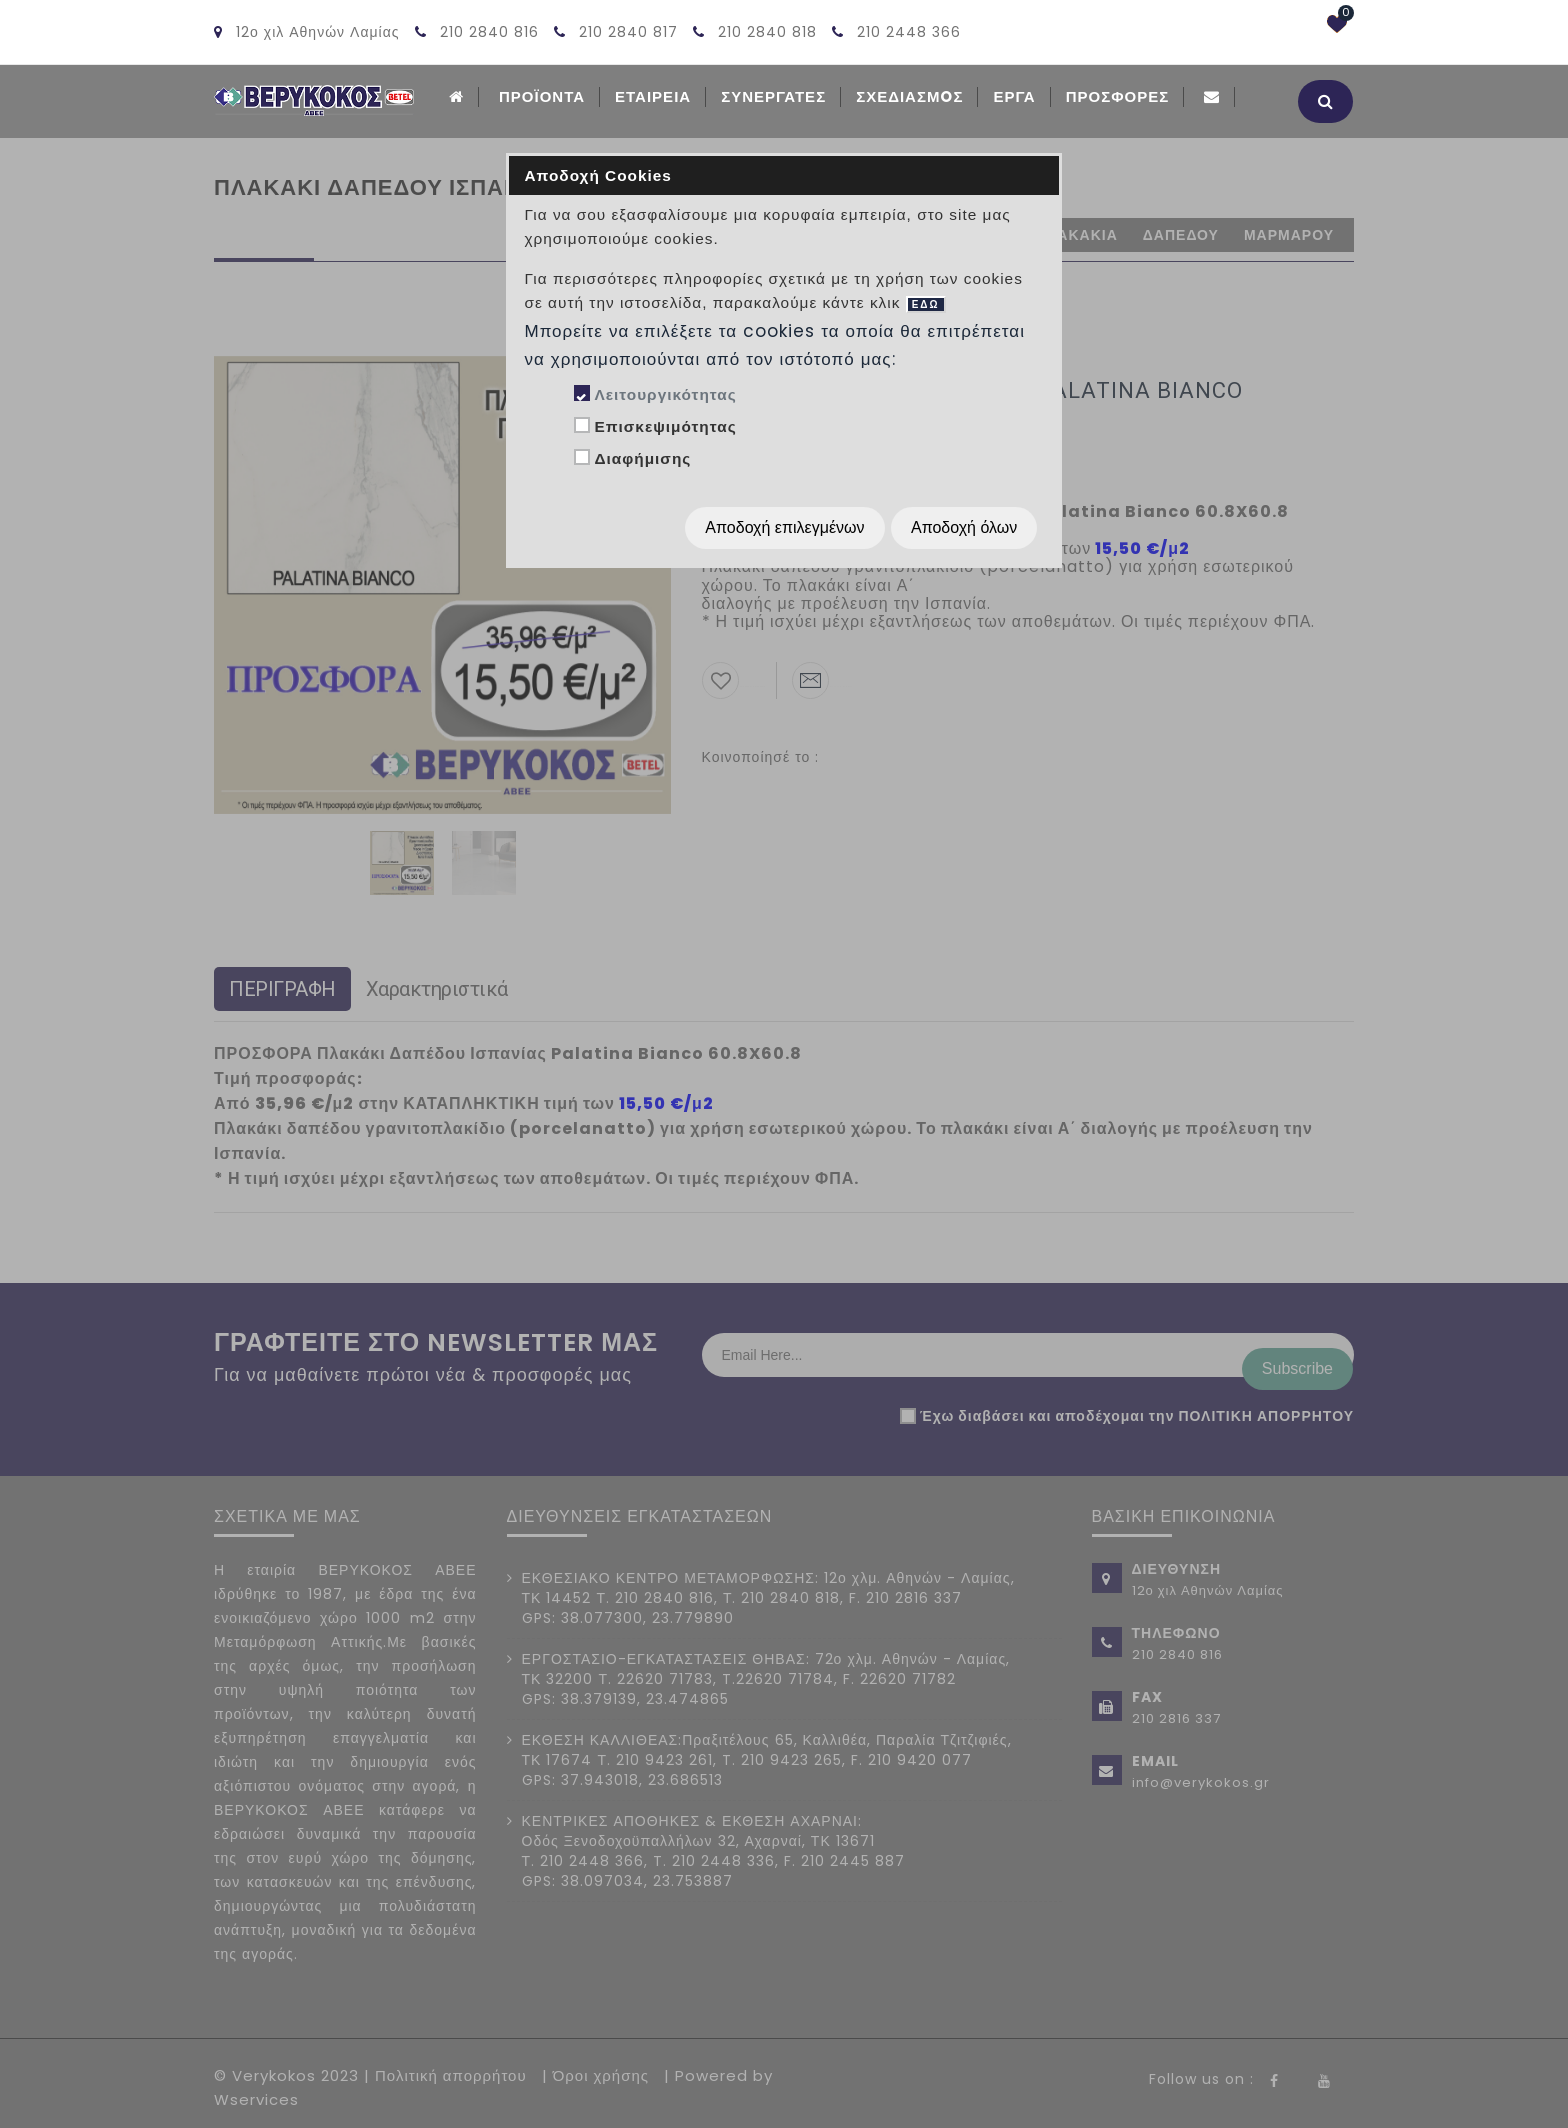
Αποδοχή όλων (964, 527)
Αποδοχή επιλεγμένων (784, 527)
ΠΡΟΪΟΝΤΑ (542, 96)
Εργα (1014, 96)
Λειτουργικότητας (665, 394)
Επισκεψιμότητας (665, 426)
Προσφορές (1118, 96)
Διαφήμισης (642, 458)
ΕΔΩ (926, 304)
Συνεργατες (773, 96)
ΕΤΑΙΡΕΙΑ (653, 96)
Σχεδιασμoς (909, 96)
